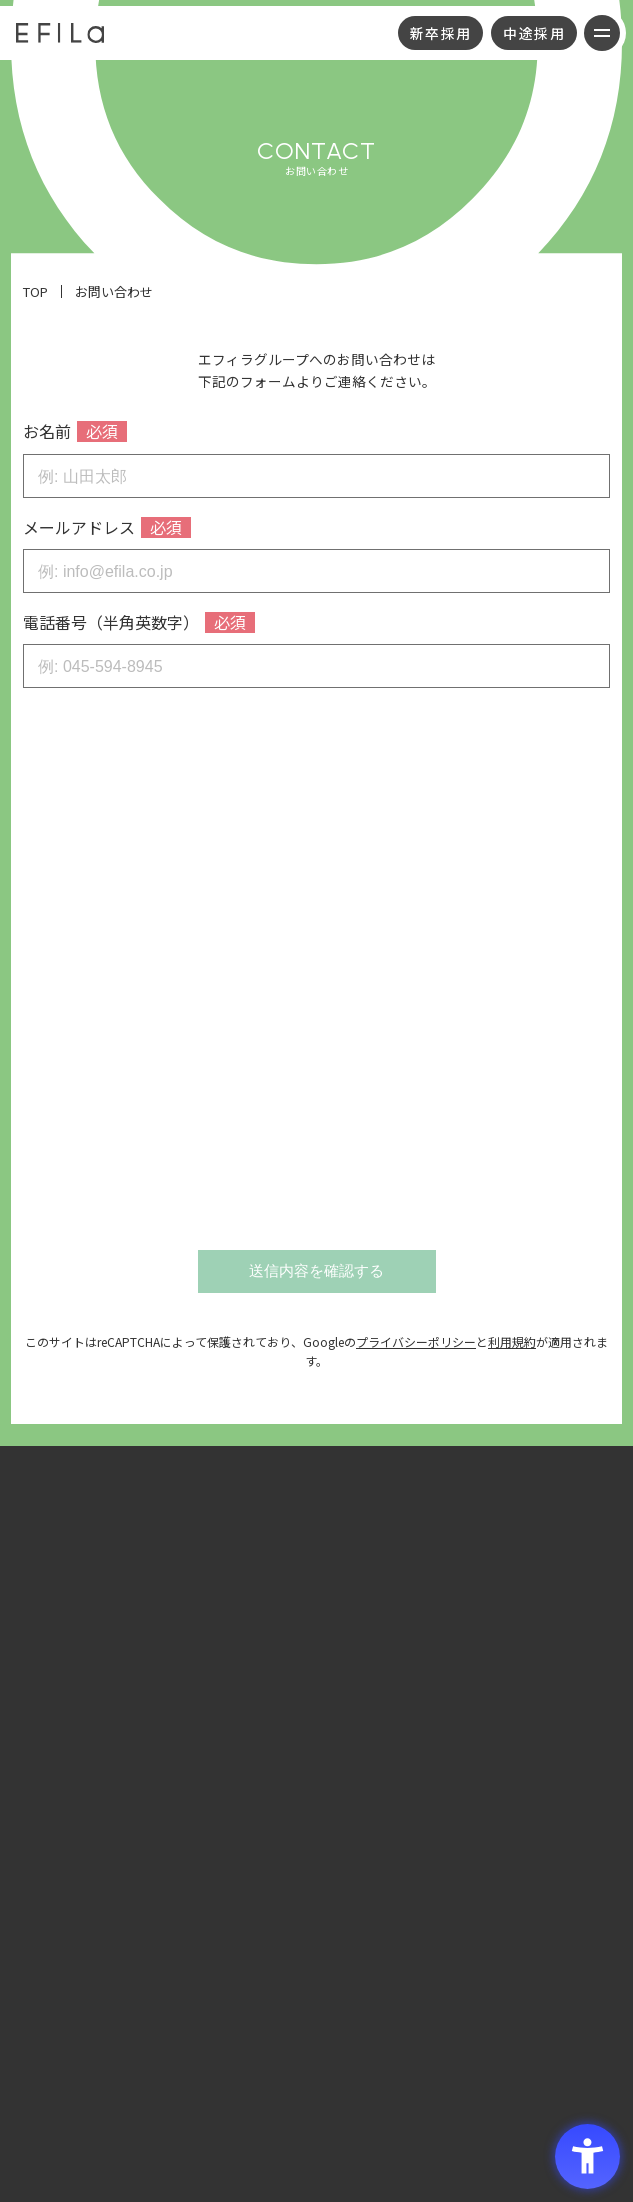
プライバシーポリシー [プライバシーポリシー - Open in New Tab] (416, 1341)
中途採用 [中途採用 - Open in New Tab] (534, 33)
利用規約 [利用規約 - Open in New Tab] (512, 1341)
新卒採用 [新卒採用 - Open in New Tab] (441, 33)
